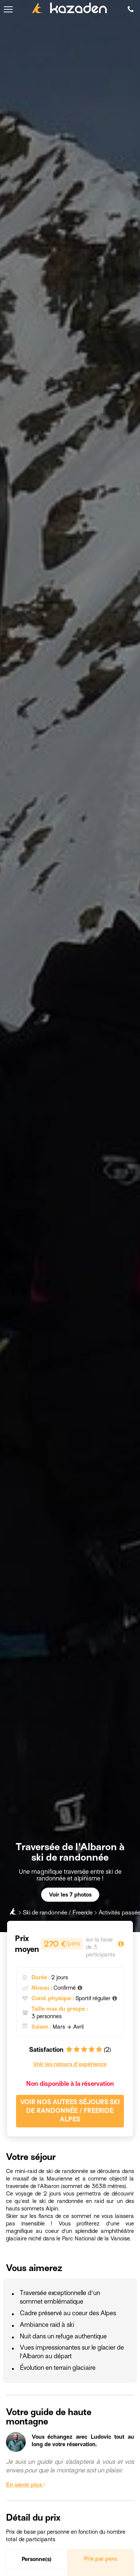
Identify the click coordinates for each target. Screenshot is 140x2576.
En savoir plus (25, 2485)
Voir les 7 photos (70, 1895)
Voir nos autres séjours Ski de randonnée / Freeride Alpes (70, 2111)
